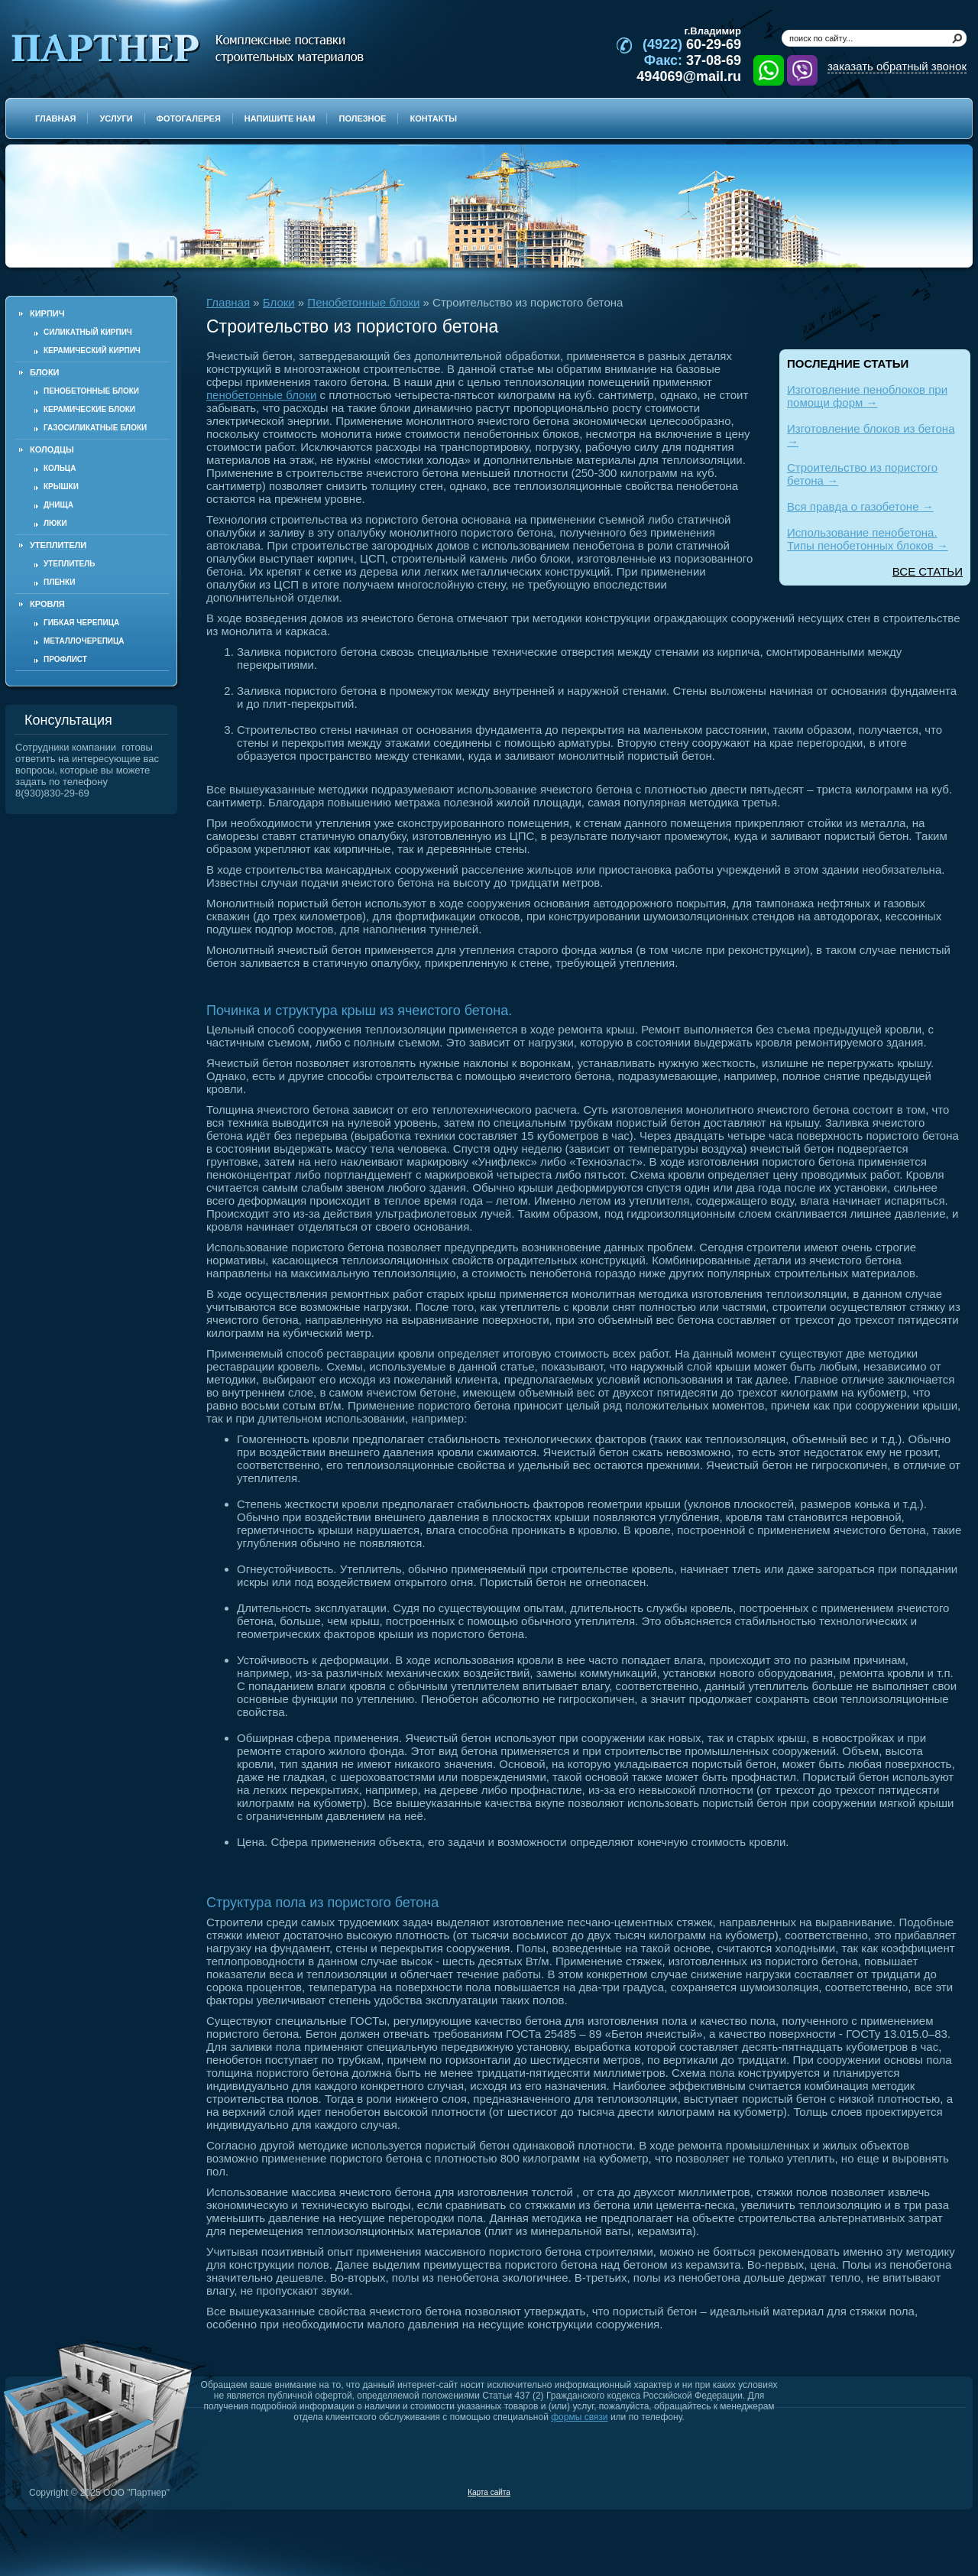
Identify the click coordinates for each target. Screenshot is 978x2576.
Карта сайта (489, 2492)
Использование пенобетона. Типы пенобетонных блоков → (867, 539)
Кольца (60, 468)
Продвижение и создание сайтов (930, 2492)
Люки (55, 523)
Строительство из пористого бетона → (862, 474)
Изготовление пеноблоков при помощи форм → (867, 396)
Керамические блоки (89, 409)
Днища (58, 505)
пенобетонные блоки (261, 394)
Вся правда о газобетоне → (860, 506)
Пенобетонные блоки (91, 391)
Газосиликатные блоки (95, 427)
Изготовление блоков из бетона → (871, 435)
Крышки (61, 486)
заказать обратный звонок (897, 66)
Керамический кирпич (92, 350)
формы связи (579, 2417)
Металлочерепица (84, 641)
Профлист (65, 659)
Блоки (279, 302)
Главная (228, 302)
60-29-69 (692, 44)
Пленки (59, 582)
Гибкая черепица (81, 622)
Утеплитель (69, 564)
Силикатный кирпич (88, 332)
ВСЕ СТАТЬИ (927, 571)
